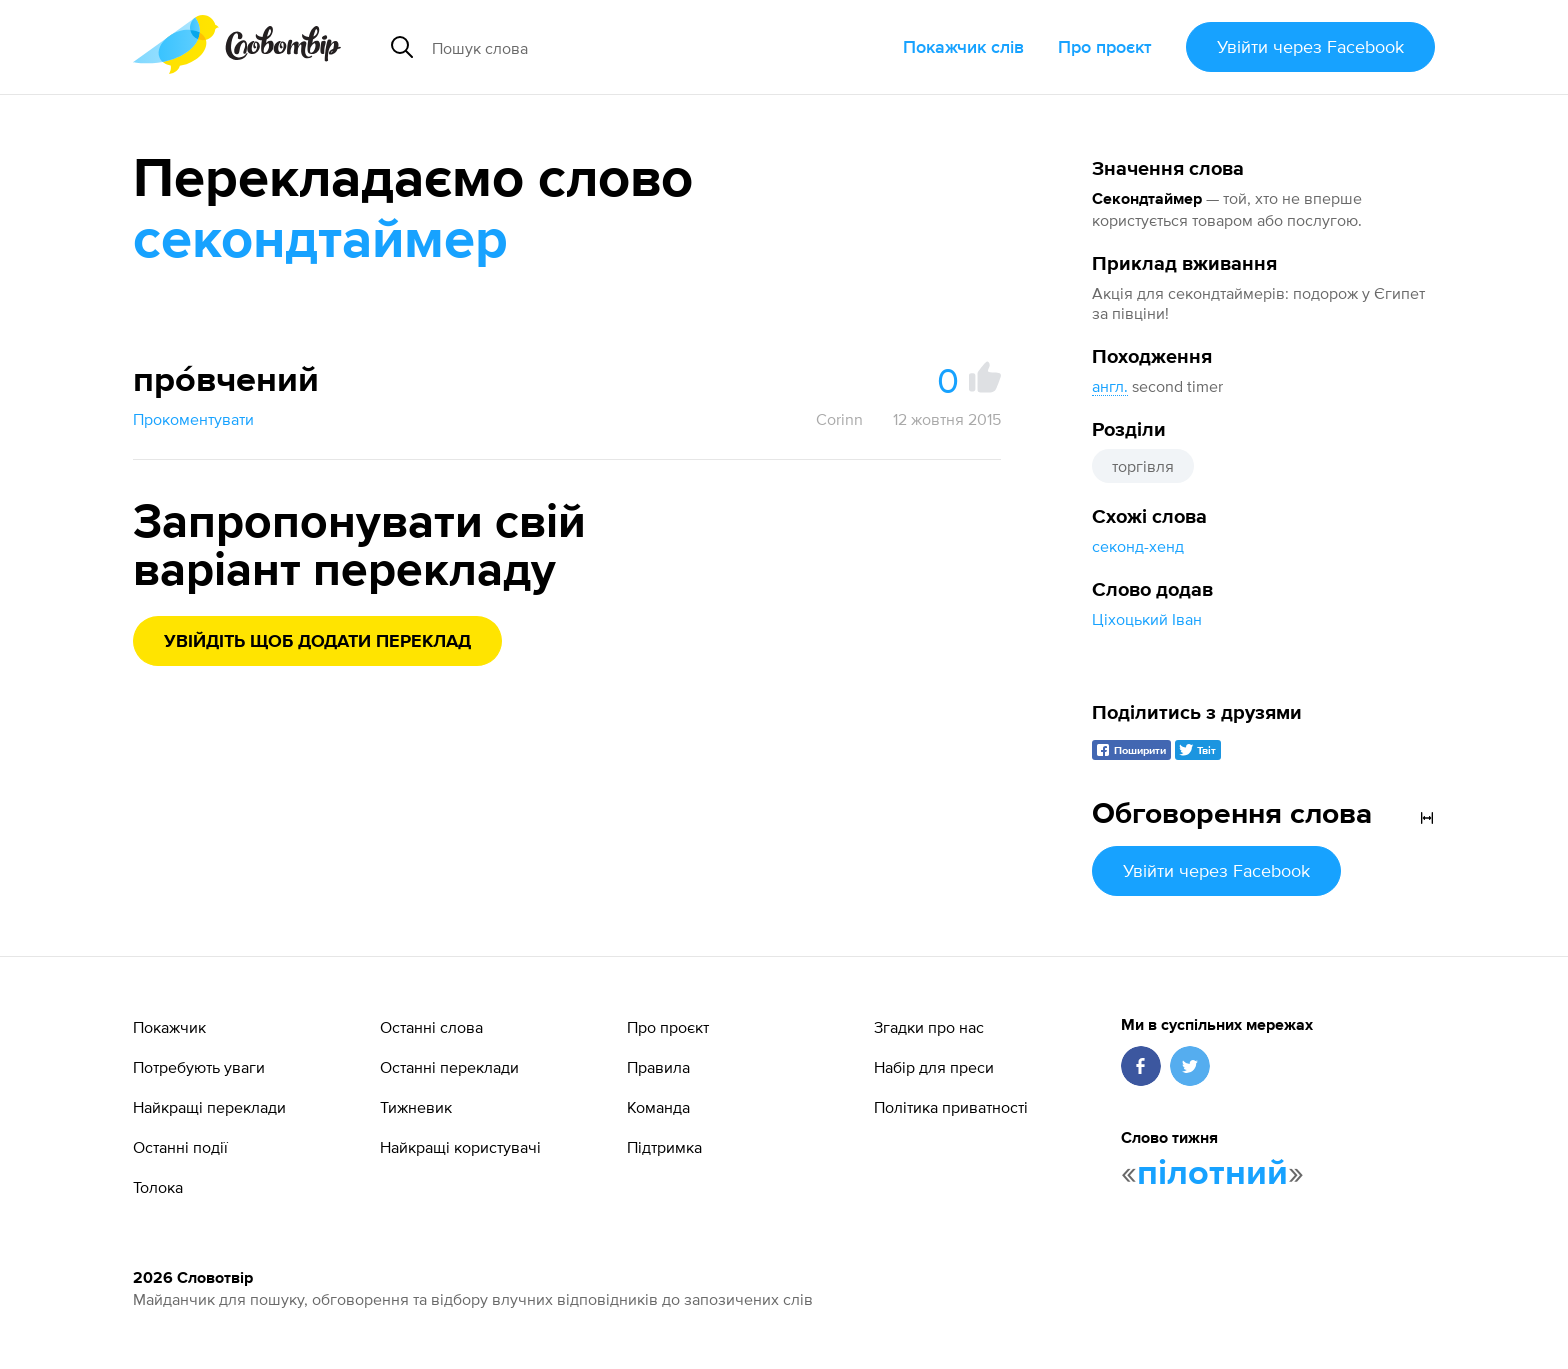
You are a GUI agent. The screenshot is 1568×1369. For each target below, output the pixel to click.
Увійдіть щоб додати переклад (317, 642)
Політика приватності (951, 1107)
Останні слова (431, 1027)
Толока (158, 1187)
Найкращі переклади (209, 1107)
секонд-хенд (1138, 546)
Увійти (1310, 46)
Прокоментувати (193, 419)
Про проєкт (1105, 46)
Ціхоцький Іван (1147, 619)
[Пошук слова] (610, 47)
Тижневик (416, 1107)
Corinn (839, 419)
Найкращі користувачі (460, 1147)
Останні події (180, 1147)
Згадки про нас (929, 1027)
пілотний (1212, 1174)
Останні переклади (449, 1067)
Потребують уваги (199, 1067)
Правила (658, 1067)
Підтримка (664, 1147)
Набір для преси (934, 1067)
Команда (658, 1107)
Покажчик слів (963, 46)
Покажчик (169, 1027)
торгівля (1143, 466)
